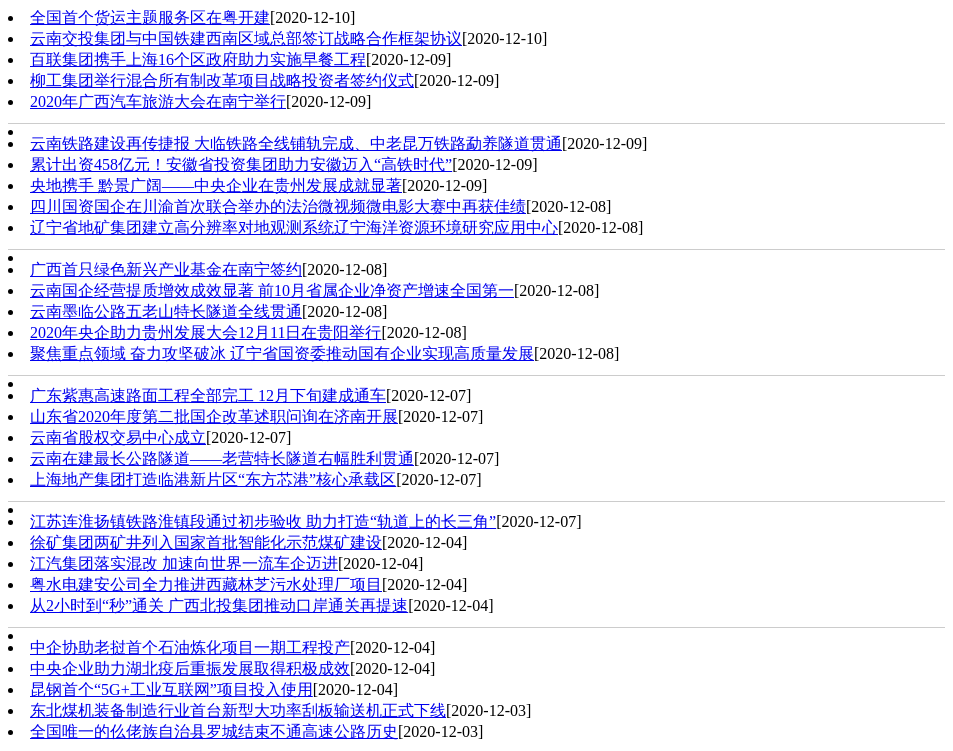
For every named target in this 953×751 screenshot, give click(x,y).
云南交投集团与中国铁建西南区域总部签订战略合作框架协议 (246, 38)
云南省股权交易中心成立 (118, 437)
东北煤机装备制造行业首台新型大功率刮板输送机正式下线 (238, 710)
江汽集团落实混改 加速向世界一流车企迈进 (184, 563)
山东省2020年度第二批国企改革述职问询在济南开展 (214, 416)
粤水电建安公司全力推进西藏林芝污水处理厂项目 (206, 584)
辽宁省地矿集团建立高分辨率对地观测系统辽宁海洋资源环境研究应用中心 (294, 227)
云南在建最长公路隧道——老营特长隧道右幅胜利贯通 (222, 458)
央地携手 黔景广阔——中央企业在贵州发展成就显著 (216, 185)
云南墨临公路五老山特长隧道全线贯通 (166, 311)
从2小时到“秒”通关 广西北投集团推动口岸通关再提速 (219, 605)
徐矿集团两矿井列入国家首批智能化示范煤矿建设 (206, 542)
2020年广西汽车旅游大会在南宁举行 (158, 101)
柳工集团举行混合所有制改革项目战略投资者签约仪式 (222, 80)
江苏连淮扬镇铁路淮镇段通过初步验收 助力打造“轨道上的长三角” (263, 521)
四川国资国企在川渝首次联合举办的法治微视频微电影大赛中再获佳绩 (278, 206)
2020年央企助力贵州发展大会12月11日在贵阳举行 (205, 332)
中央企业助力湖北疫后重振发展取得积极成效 (190, 668)
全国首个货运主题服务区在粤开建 (150, 17)
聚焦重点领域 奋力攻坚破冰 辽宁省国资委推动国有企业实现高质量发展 (282, 353)
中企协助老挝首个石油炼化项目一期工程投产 (190, 647)
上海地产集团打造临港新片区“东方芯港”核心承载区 (213, 479)
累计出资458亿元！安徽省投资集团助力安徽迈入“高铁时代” (241, 164)
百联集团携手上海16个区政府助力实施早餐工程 (198, 59)
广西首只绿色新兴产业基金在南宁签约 (166, 269)
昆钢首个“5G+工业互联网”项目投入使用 (171, 689)
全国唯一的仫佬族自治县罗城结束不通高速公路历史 (214, 731)
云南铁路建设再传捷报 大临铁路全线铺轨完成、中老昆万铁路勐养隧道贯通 (296, 143)
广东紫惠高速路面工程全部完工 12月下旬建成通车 (208, 395)
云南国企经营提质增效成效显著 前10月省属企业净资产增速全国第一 (272, 290)
